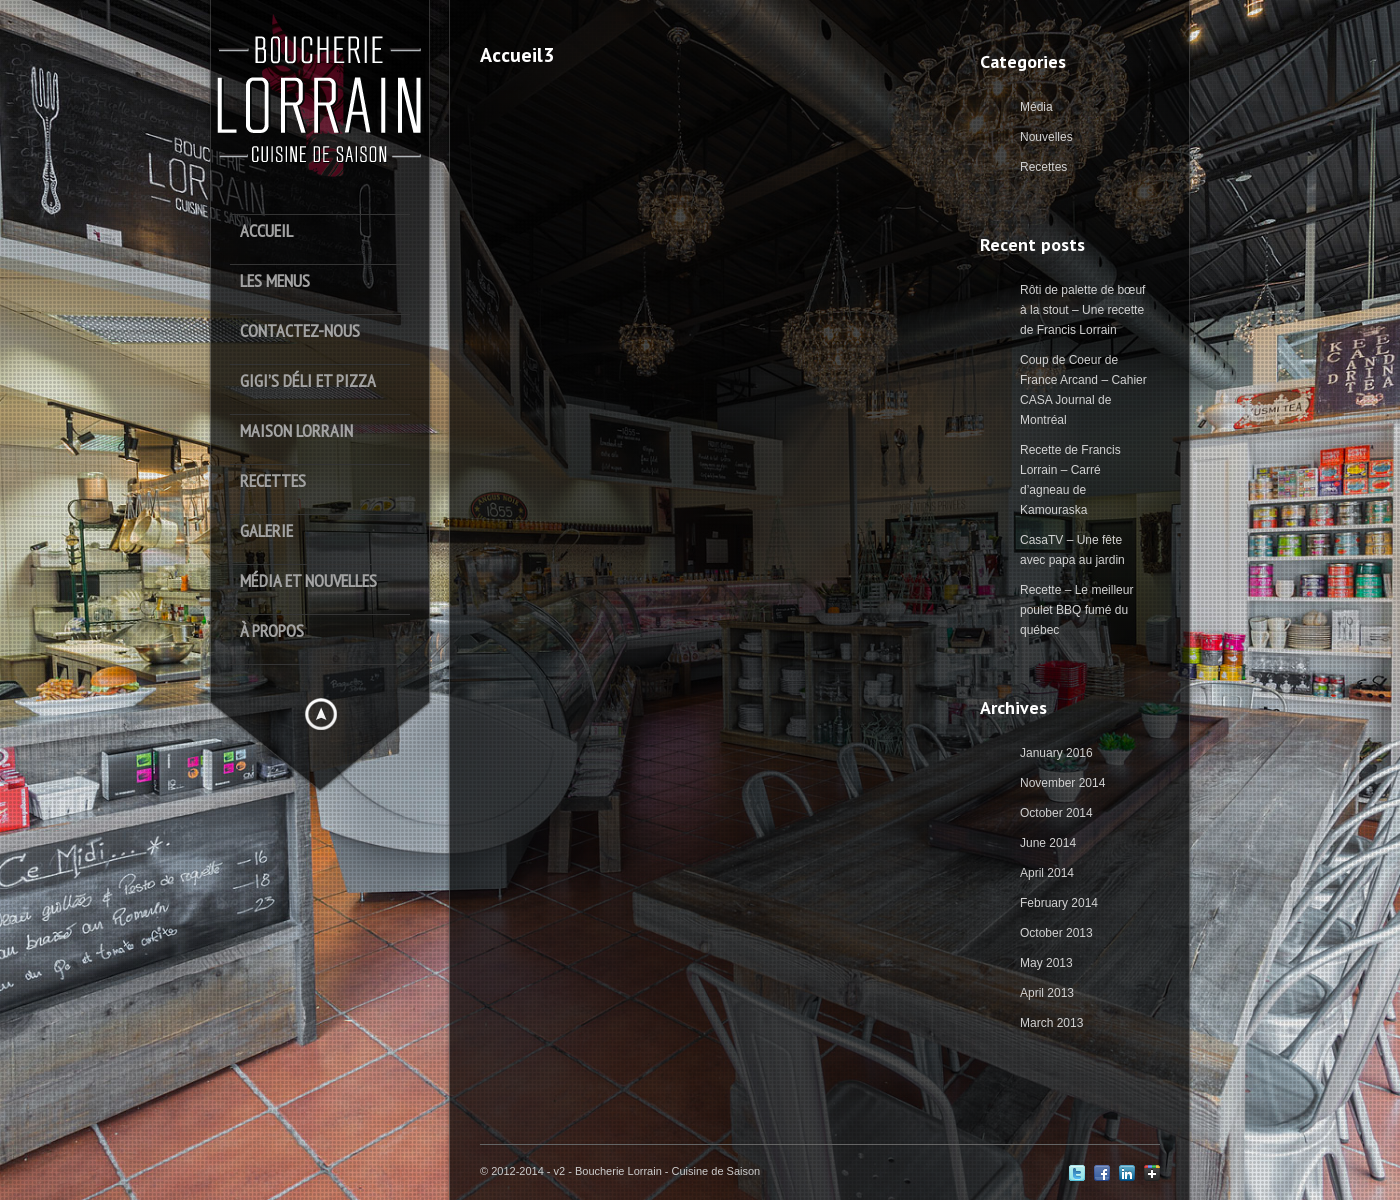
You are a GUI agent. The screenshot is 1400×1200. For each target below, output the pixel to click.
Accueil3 (517, 55)
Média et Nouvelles (308, 581)
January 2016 (1056, 753)
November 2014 (1062, 783)
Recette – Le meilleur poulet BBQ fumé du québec (1076, 610)
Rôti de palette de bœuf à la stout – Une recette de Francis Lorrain (1082, 310)
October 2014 (1056, 813)
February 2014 (1059, 903)
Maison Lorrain (296, 431)
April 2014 (1047, 873)
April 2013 (1047, 993)
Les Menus (275, 281)
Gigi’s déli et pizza (308, 381)
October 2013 (1056, 933)
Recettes (273, 481)
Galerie (266, 531)
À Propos (272, 631)
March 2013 (1051, 1023)
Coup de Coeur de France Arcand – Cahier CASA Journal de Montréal (1083, 390)
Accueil (266, 231)
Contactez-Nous (300, 331)
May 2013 (1046, 963)
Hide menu (321, 714)
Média (1036, 107)
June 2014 (1048, 843)
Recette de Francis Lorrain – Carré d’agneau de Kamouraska (1070, 480)
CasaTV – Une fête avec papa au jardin (1072, 550)
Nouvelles (1046, 137)
